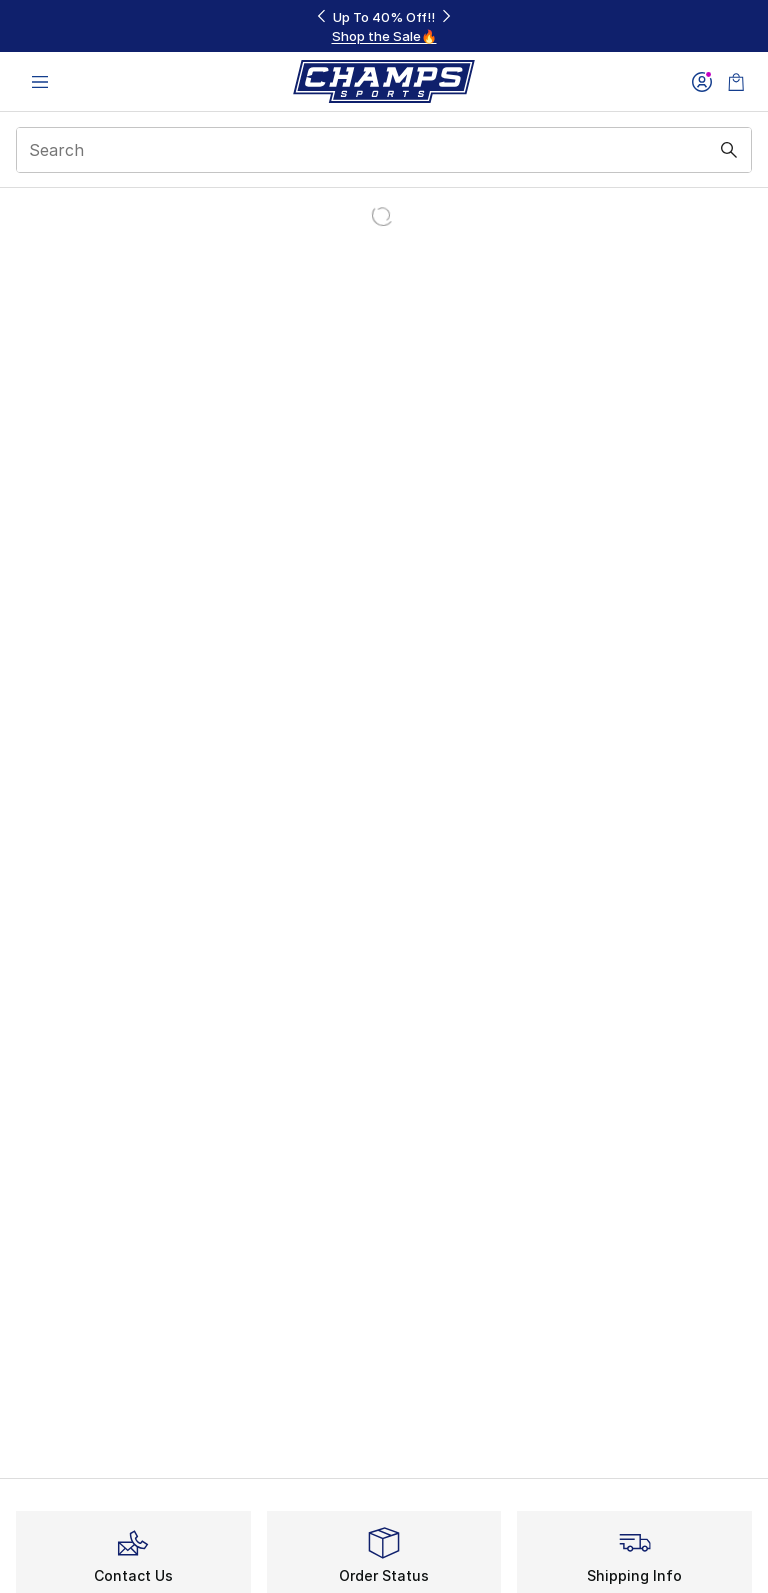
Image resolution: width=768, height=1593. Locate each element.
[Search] (384, 150)
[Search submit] (729, 150)
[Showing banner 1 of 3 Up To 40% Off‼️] (384, 26)
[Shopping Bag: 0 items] (736, 81)
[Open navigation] (40, 81)
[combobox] (384, 150)
